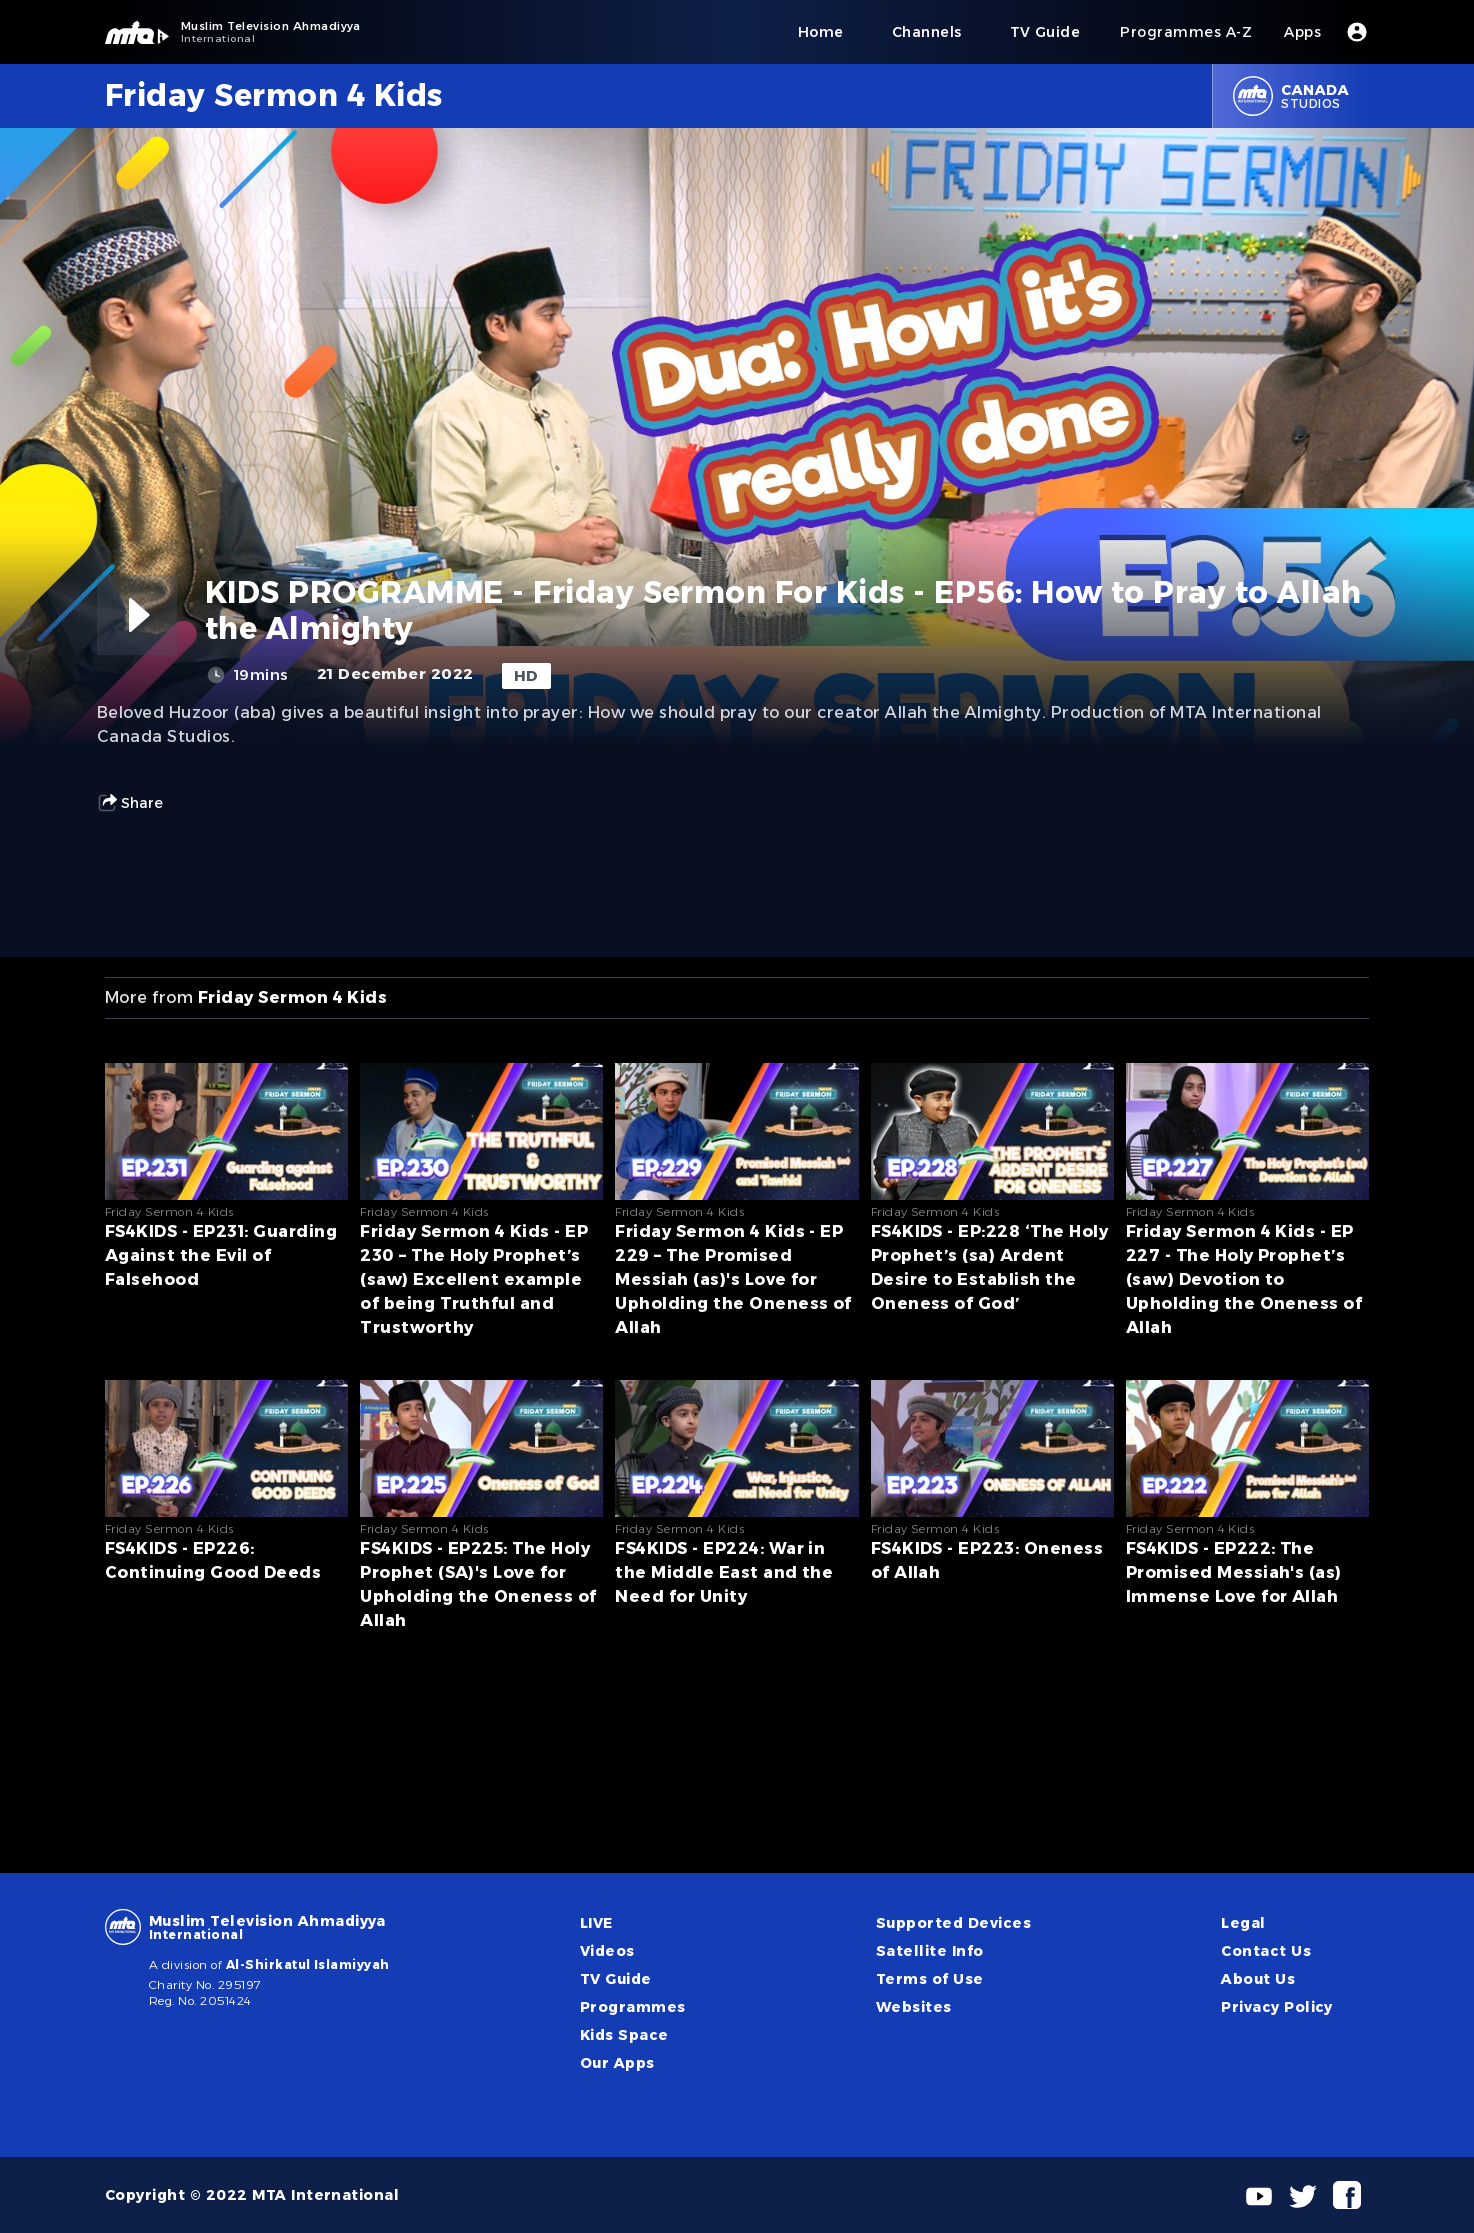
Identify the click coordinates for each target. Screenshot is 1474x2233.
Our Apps (617, 2063)
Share (130, 803)
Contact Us (1266, 1951)
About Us (1258, 1979)
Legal (1243, 1923)
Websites (914, 2007)
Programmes (633, 2007)
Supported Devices (953, 1923)
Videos (607, 1951)
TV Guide (616, 1979)
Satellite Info (930, 1951)
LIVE (596, 1923)
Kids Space (624, 2035)
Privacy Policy (1277, 2007)
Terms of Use (930, 1979)
